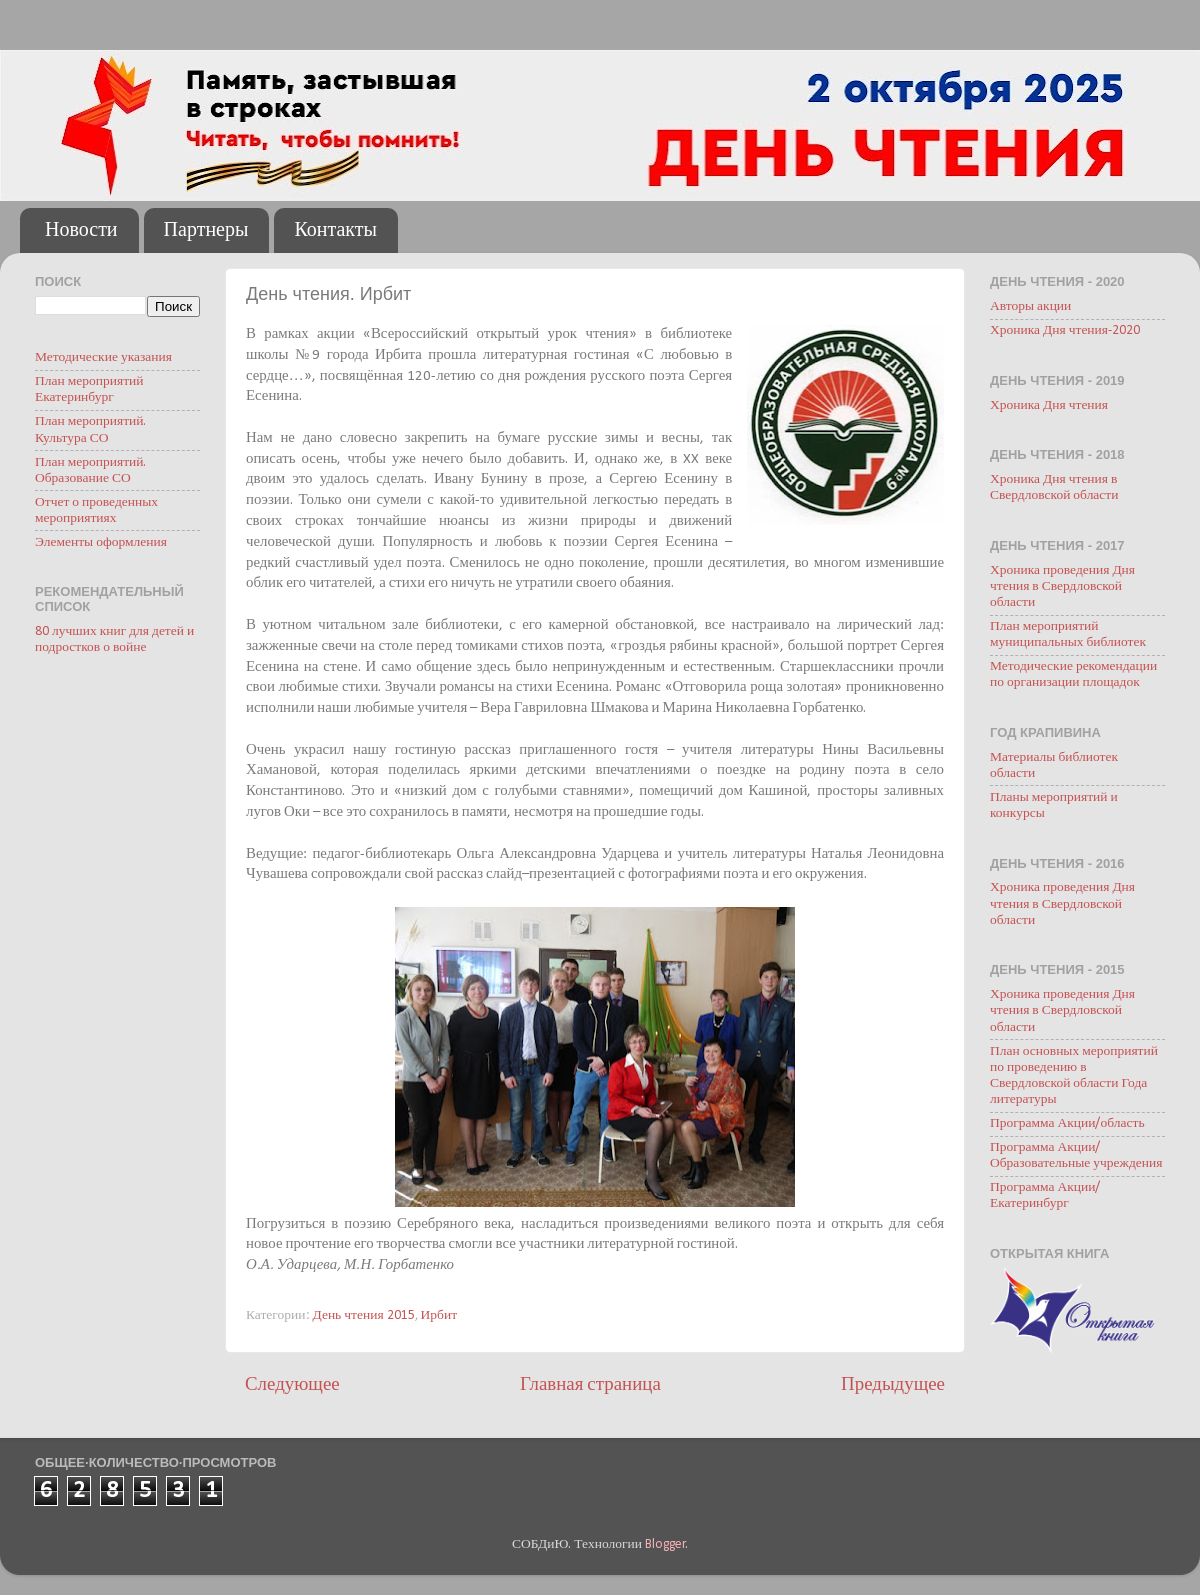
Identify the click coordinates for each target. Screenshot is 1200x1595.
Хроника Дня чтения (1049, 405)
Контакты (335, 231)
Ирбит (439, 1315)
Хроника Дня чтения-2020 (1065, 330)
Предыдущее (893, 1385)
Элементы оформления (101, 542)
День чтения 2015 (364, 1315)
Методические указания (103, 357)
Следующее (292, 1385)
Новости (81, 231)
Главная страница (590, 1385)
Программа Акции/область (1067, 1123)
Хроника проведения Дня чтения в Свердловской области (1062, 586)
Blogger (665, 1544)
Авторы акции (1030, 306)
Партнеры (206, 231)
